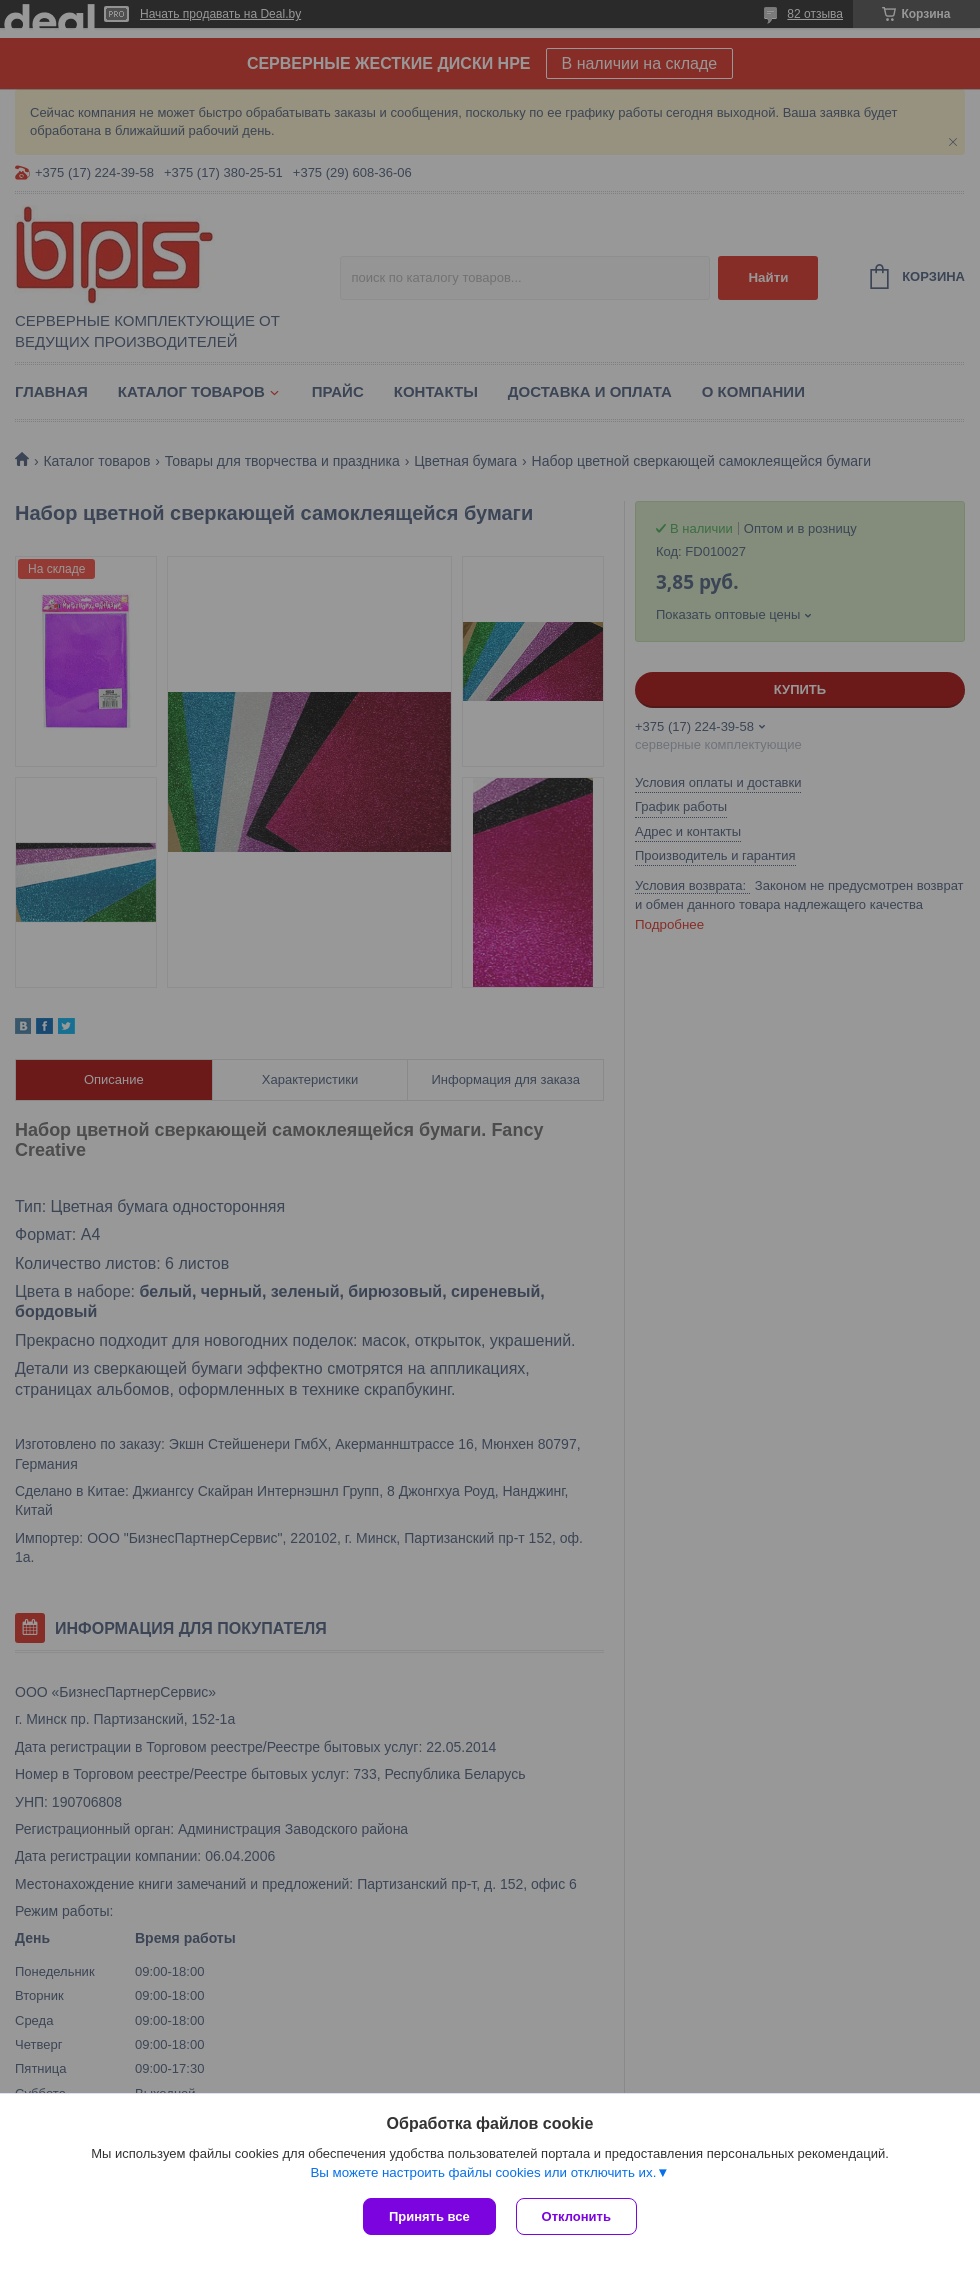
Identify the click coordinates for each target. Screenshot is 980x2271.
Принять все (429, 2216)
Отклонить (576, 2216)
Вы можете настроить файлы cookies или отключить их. (483, 2172)
